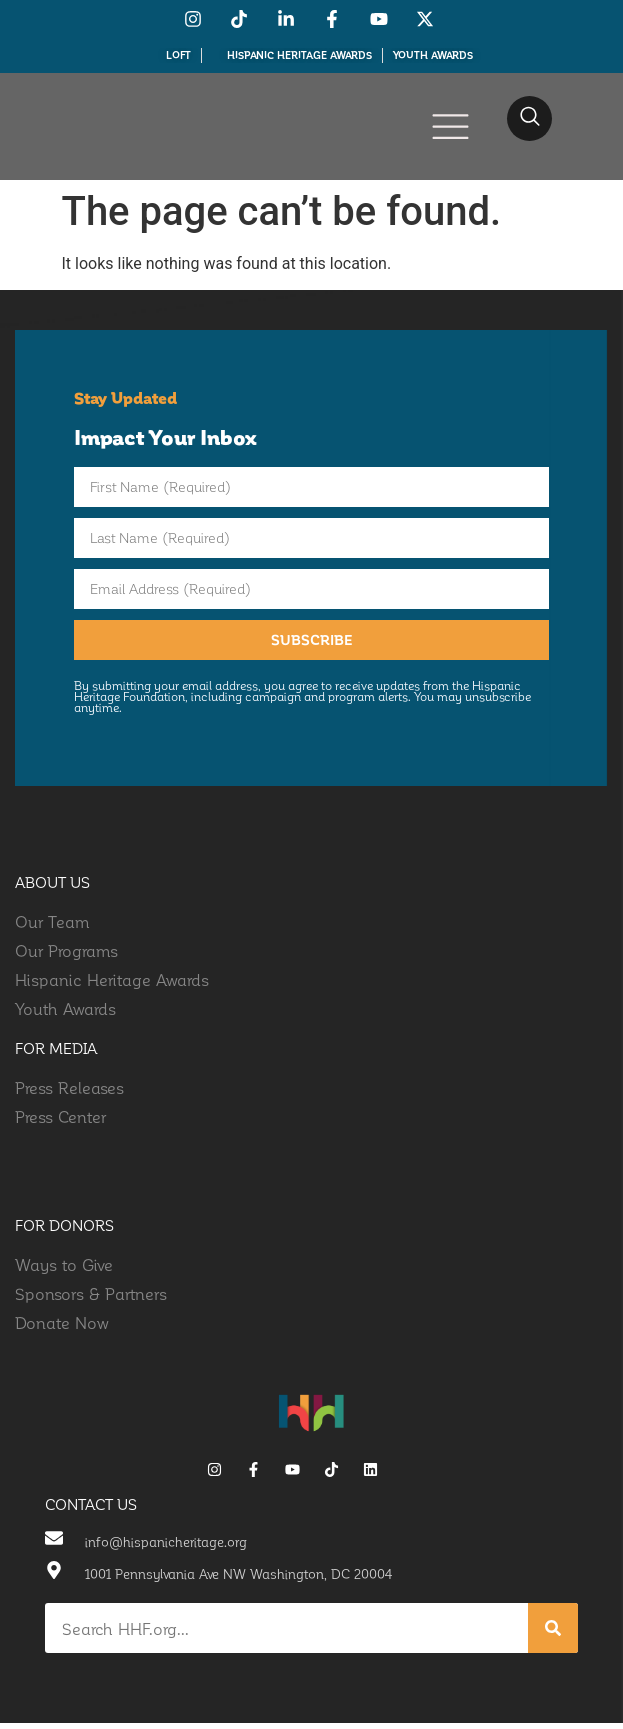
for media (56, 1054)
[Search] (553, 1634)
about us (52, 888)
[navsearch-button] (529, 118)
